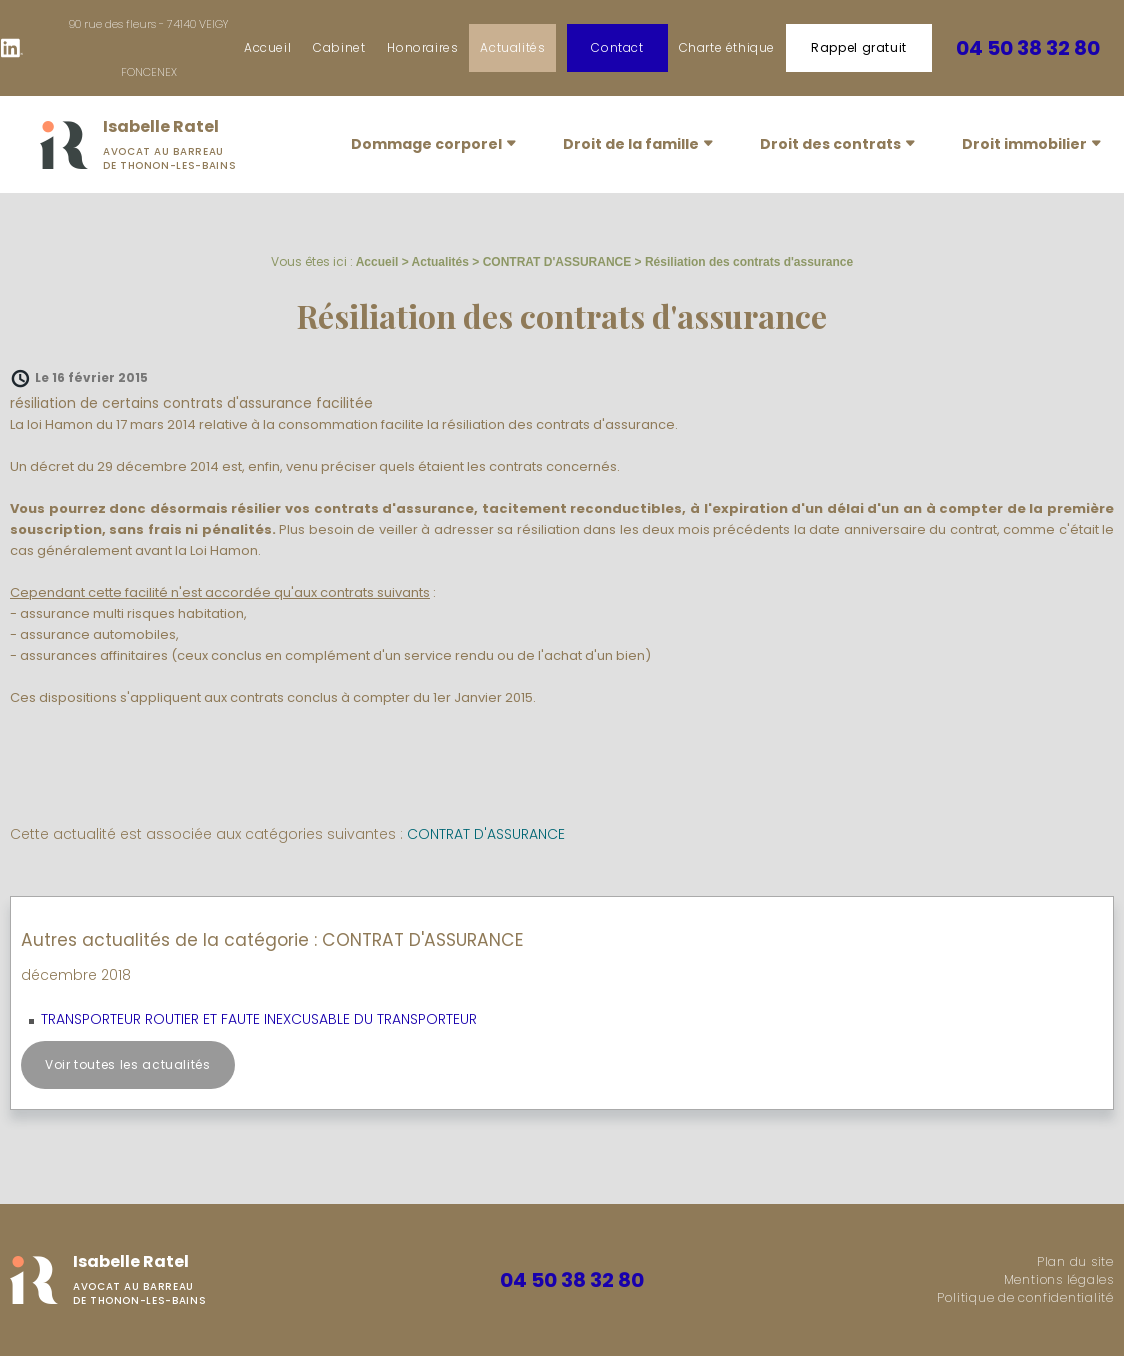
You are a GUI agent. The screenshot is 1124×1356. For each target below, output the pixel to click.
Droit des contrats (830, 144)
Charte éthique (727, 47)
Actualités (512, 47)
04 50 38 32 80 (1028, 48)
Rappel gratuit (859, 47)
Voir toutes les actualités (128, 1064)
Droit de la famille (631, 144)
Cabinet (339, 47)
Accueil (267, 47)
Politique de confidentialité (1025, 1297)
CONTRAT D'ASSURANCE (557, 262)
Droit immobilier (1024, 144)
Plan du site (1075, 1261)
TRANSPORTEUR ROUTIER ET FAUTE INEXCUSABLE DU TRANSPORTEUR (259, 1019)
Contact (617, 47)
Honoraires (422, 47)
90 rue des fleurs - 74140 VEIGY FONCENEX (148, 48)
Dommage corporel (426, 144)
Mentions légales (1059, 1279)
